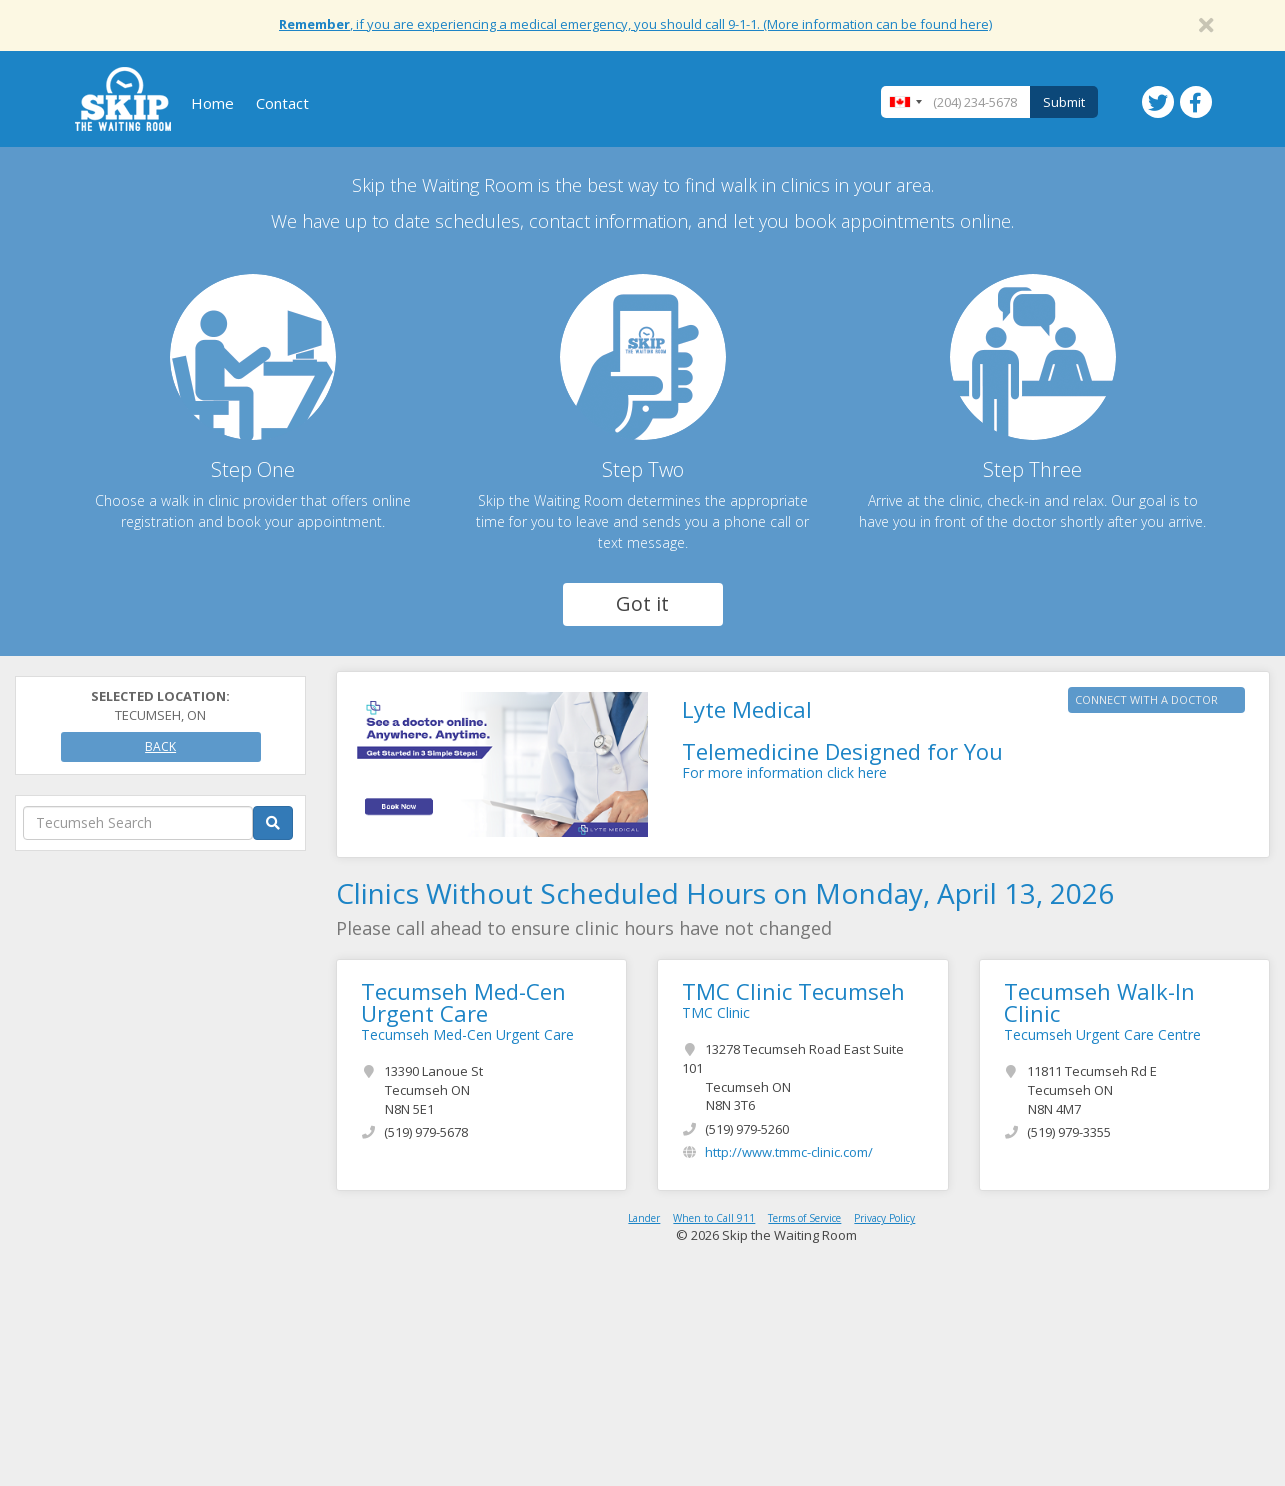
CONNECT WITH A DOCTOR (1146, 699)
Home (212, 103)
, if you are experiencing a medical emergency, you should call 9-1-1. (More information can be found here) (635, 24)
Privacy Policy (884, 1218)
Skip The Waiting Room (123, 99)
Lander (644, 1218)
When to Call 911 (714, 1218)
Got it (642, 603)
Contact (282, 103)
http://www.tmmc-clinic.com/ (789, 1152)
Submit (1064, 102)
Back (160, 746)
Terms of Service (804, 1218)
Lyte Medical (747, 709)
